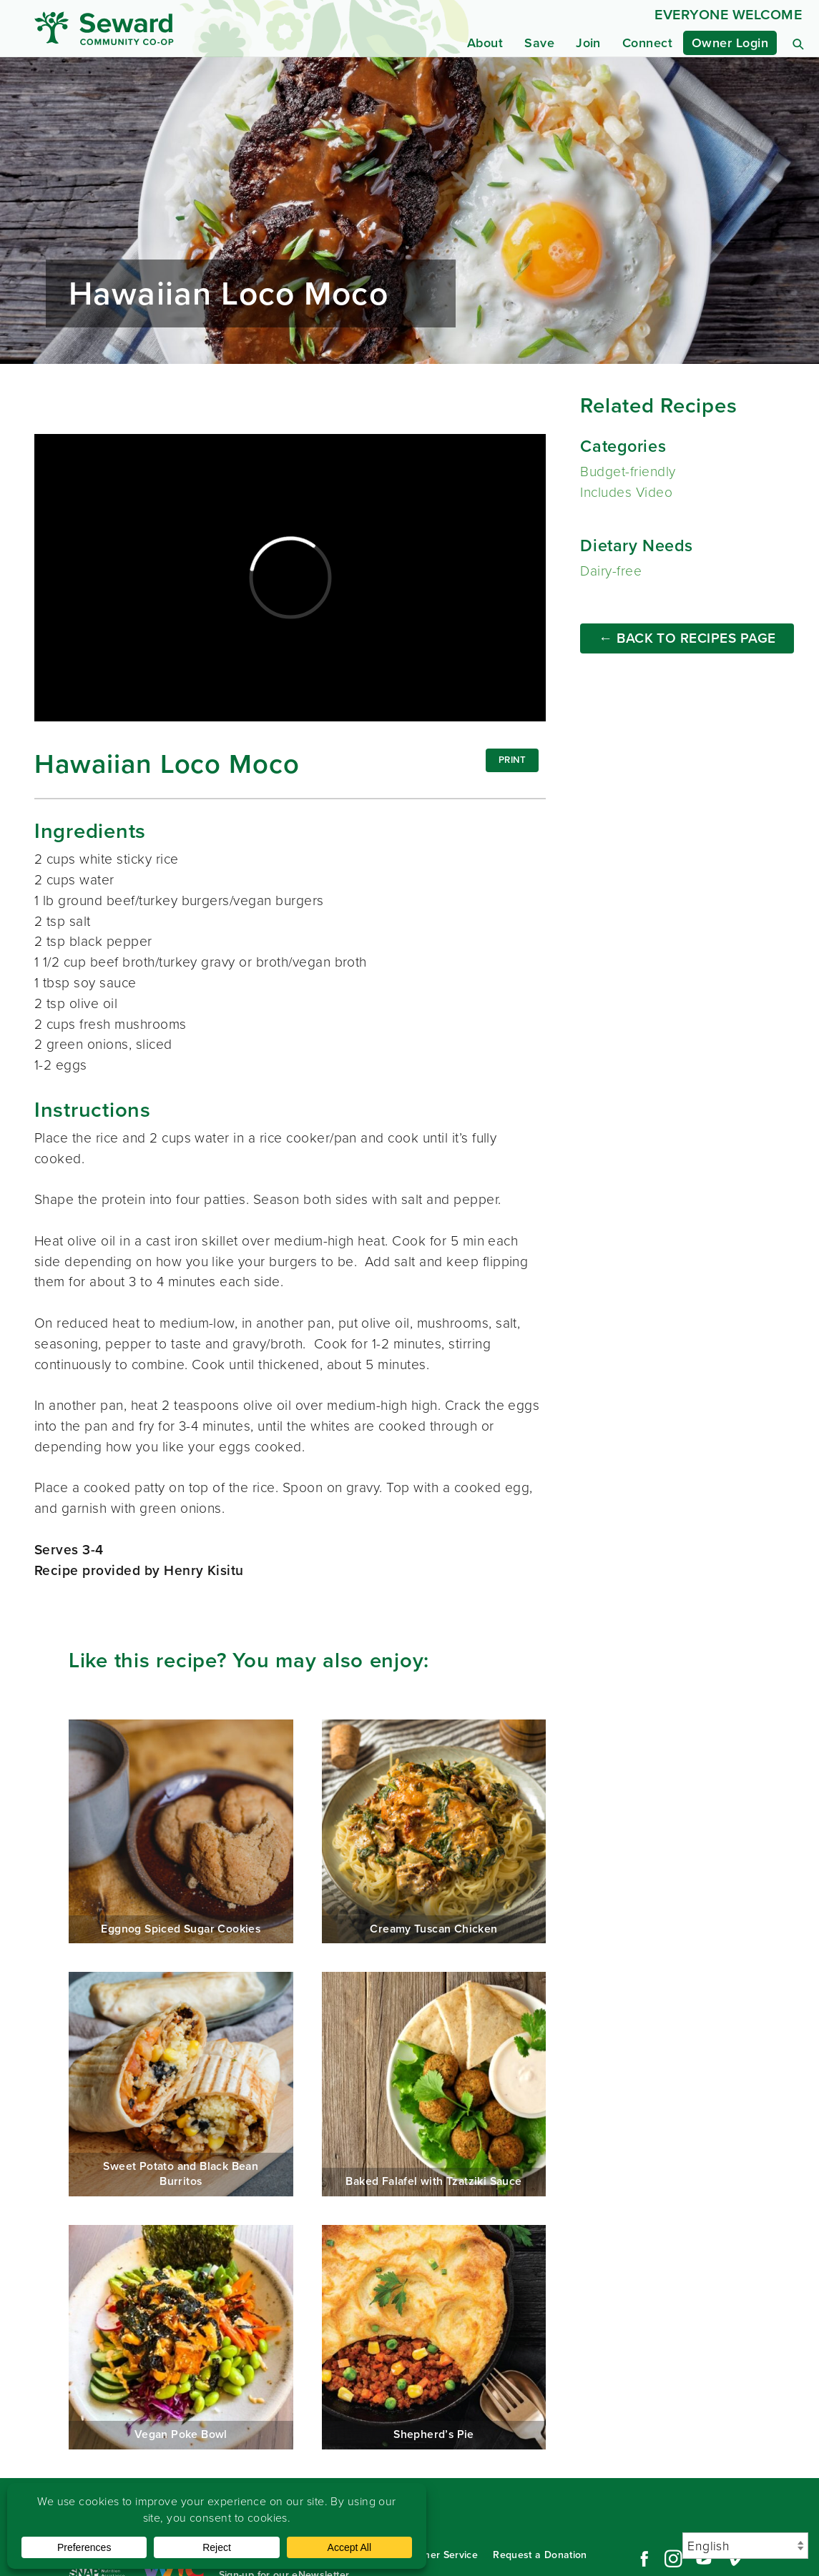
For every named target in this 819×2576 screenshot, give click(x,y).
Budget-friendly (627, 471)
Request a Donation (540, 2554)
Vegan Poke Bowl (181, 2337)
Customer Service (436, 2554)
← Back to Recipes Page (687, 638)
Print (512, 759)
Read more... (409, 210)
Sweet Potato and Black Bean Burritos (181, 2084)
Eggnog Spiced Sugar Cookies (181, 1831)
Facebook (642, 2558)
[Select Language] (745, 2545)
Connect (647, 43)
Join (588, 43)
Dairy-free (611, 571)
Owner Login (730, 43)
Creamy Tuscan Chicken (434, 1831)
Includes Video (626, 492)
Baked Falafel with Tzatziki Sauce (434, 2084)
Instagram (673, 2558)
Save (539, 43)
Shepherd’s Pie (434, 2337)
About (485, 43)
